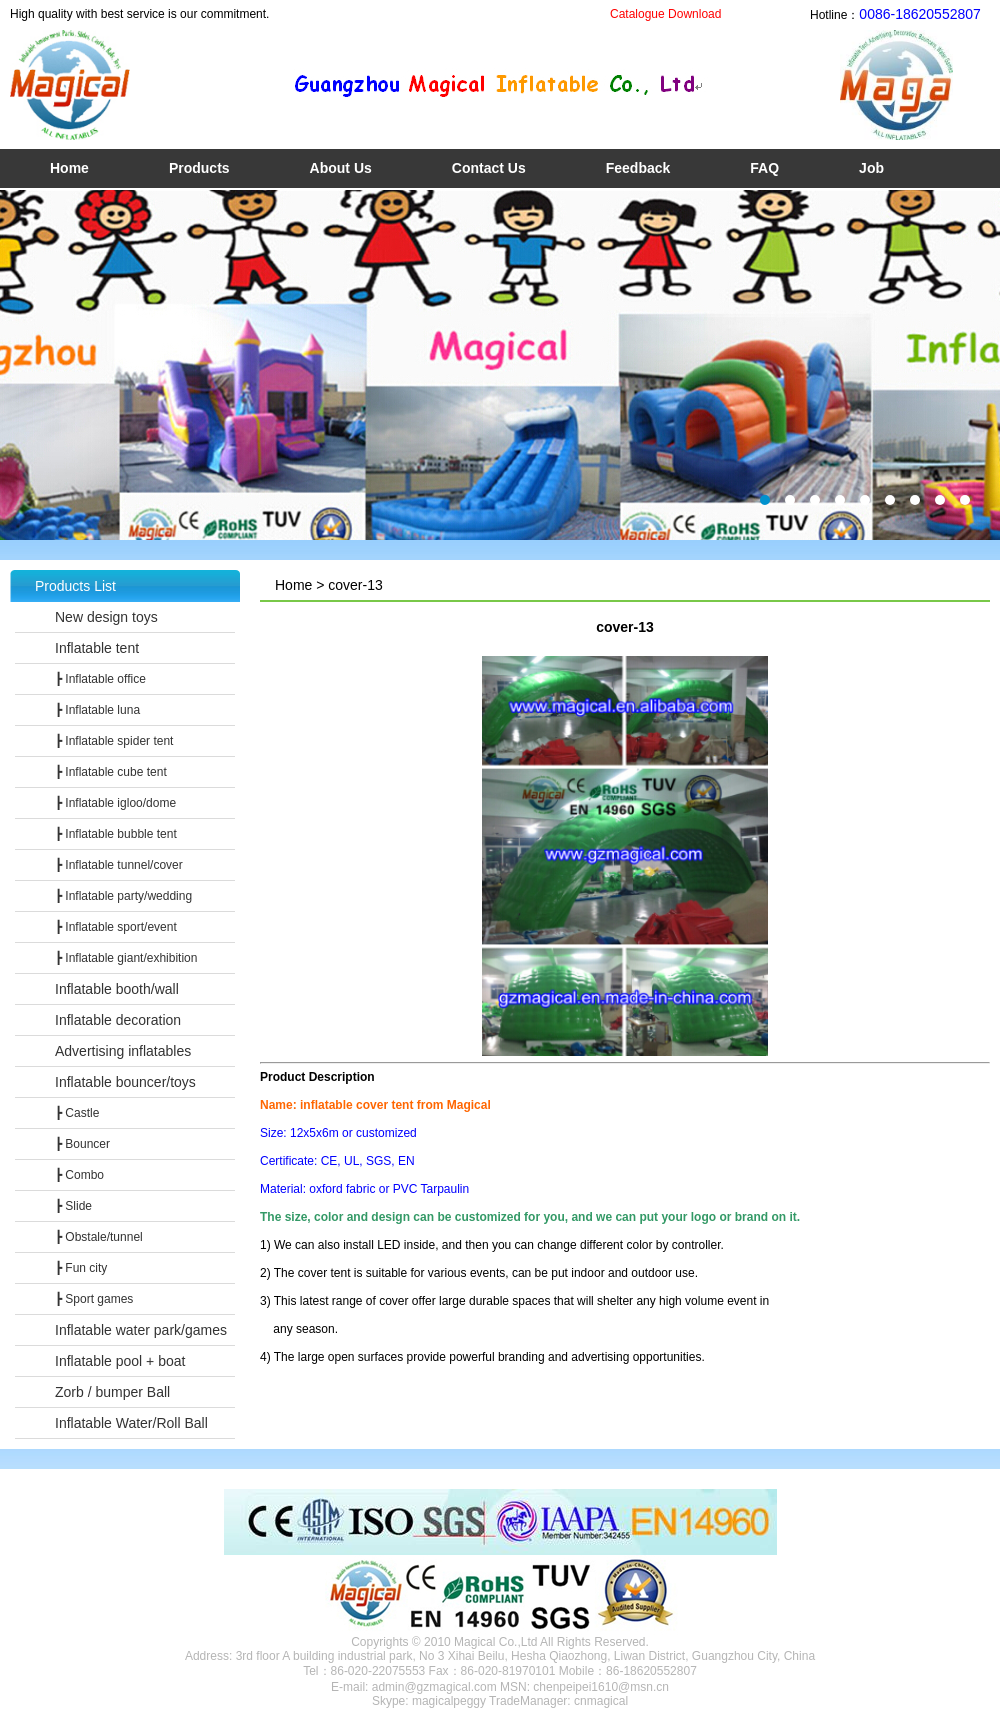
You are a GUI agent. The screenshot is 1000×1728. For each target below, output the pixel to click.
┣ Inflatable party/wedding (123, 896)
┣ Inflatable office (100, 679)
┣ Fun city (81, 1268)
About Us (341, 168)
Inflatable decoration (118, 1020)
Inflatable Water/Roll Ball (131, 1423)
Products (199, 168)
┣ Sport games (94, 1299)
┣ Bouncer (82, 1144)
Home (69, 168)
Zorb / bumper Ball (112, 1392)
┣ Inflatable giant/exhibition (126, 958)
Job (871, 168)
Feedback (638, 168)
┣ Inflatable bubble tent (116, 834)
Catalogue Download (665, 14)
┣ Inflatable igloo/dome (115, 803)
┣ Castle (77, 1113)
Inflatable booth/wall (117, 989)
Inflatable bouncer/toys (125, 1082)
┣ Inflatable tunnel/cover (119, 865)
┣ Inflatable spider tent (114, 741)
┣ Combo (79, 1175)
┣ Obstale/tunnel (99, 1237)
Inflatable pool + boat (120, 1361)
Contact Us (489, 168)
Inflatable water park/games (141, 1330)
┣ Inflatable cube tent (111, 772)
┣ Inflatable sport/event (116, 927)
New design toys (106, 617)
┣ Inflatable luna (97, 710)
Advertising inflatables (123, 1051)
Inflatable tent (97, 648)
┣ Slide (73, 1206)
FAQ (764, 168)
